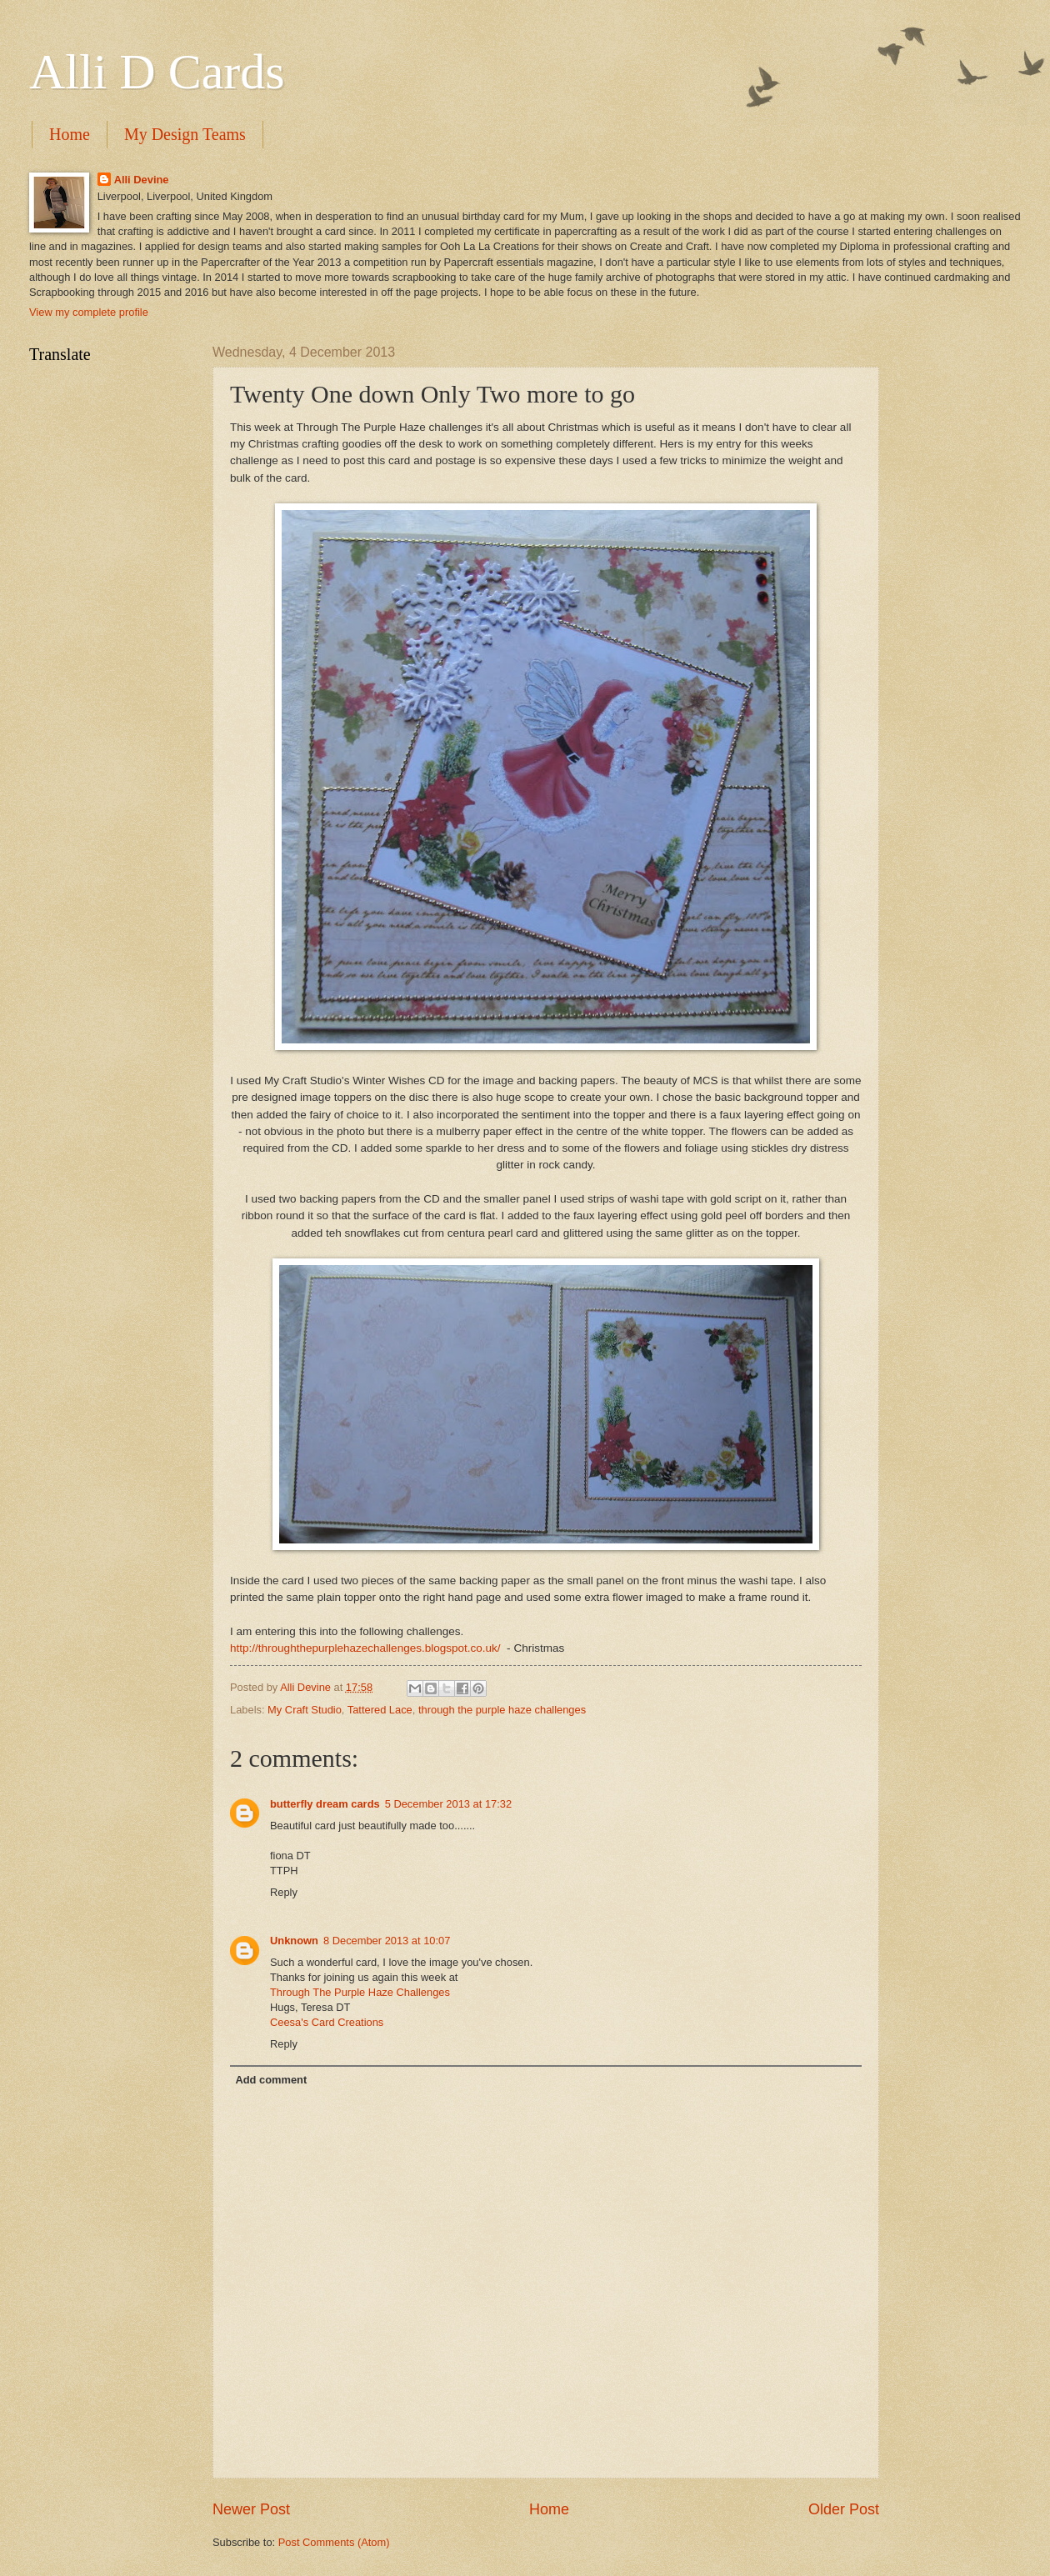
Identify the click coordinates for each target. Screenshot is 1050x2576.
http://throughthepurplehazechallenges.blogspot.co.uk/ (365, 1648)
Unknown (294, 1940)
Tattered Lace (380, 1709)
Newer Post (251, 2509)
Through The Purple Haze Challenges (360, 1992)
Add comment (271, 2079)
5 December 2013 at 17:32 (448, 1804)
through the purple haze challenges (502, 1709)
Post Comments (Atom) (334, 2542)
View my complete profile (88, 312)
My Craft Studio (305, 1709)
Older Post (843, 2509)
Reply (284, 1892)
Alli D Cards (157, 71)
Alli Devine (141, 179)
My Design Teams (185, 134)
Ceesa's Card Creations (326, 2022)
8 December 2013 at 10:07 (386, 1940)
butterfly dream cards (325, 1804)
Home (69, 134)
